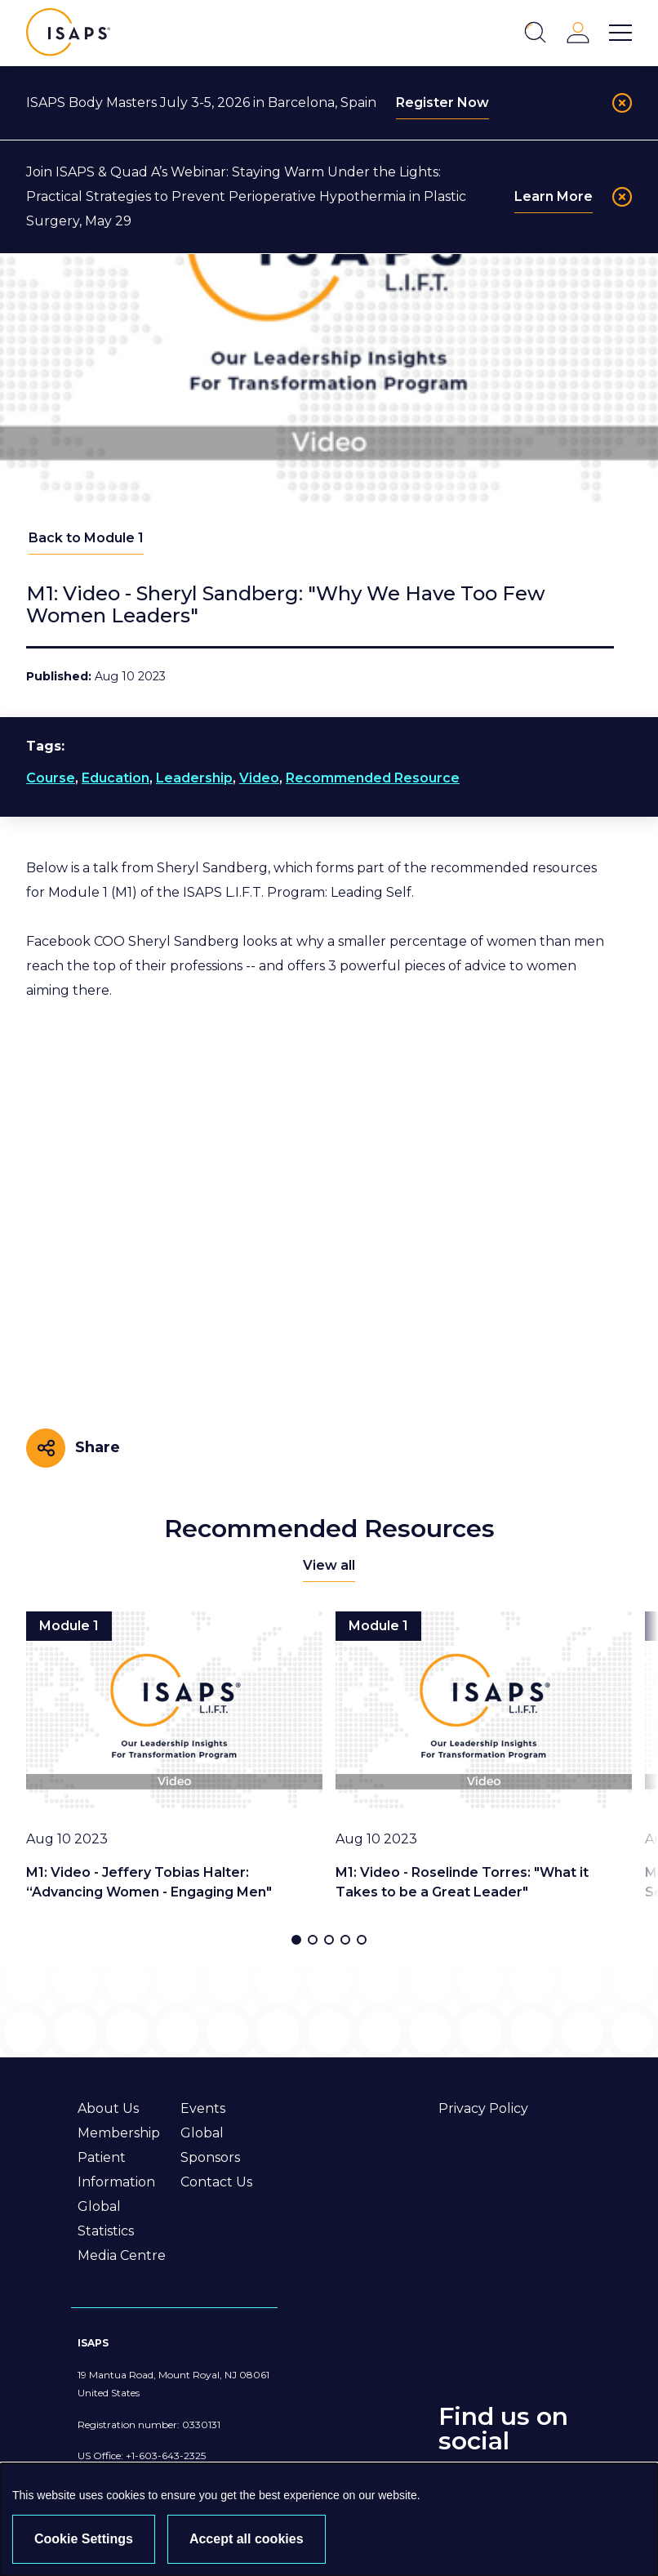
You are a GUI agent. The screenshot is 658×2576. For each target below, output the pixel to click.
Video (259, 778)
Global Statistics (106, 2219)
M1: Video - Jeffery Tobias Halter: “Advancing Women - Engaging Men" (149, 1882)
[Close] (622, 103)
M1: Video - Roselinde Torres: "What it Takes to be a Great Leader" (462, 1882)
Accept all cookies (246, 2539)
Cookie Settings (83, 2539)
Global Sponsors (210, 2145)
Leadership (194, 778)
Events (202, 2108)
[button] (296, 1940)
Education (115, 778)
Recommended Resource (373, 778)
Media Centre (122, 2255)
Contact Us (216, 2182)
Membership (119, 2133)
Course (50, 778)
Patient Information (116, 2170)
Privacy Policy (483, 2108)
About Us (108, 2108)
